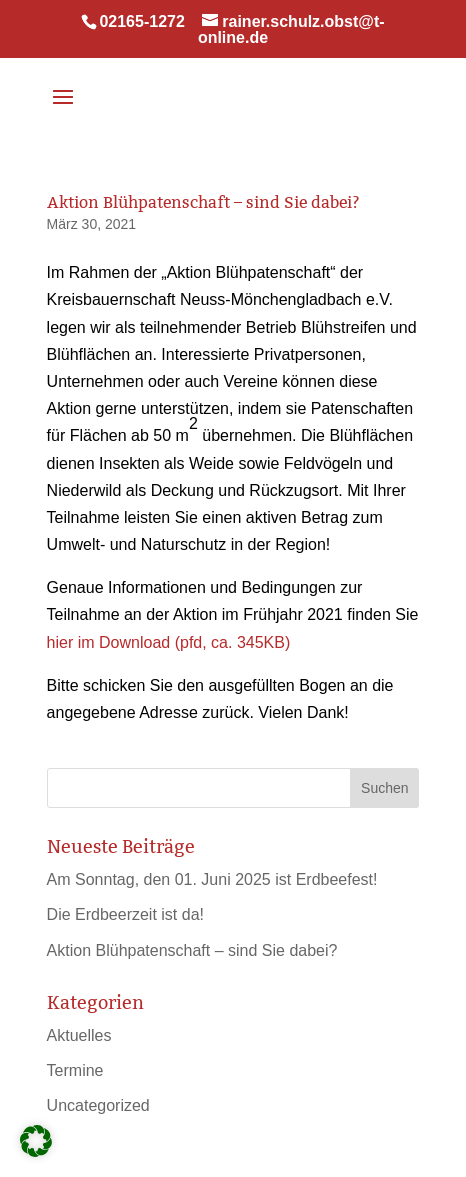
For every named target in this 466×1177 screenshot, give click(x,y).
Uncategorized (98, 1105)
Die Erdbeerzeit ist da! (125, 914)
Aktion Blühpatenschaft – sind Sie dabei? (192, 950)
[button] (36, 1141)
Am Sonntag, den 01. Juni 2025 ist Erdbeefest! (212, 879)
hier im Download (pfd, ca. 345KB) (169, 642)
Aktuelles (79, 1035)
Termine (75, 1070)
